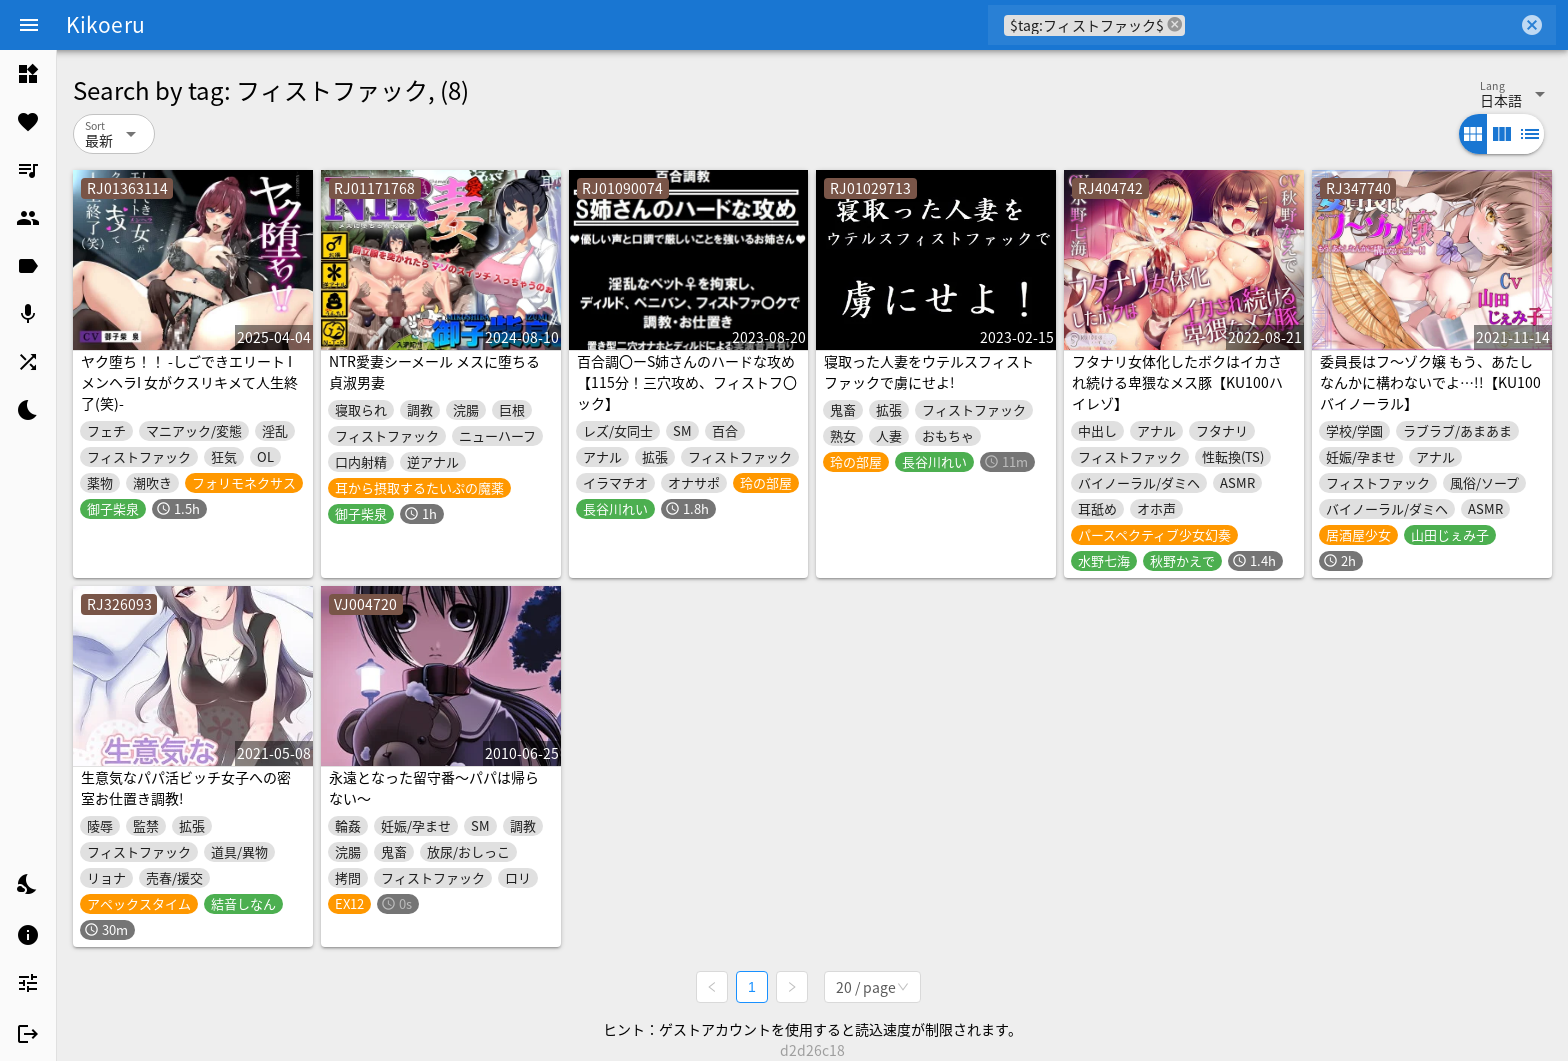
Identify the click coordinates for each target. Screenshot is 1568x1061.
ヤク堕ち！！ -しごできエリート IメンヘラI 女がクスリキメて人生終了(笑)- (189, 382)
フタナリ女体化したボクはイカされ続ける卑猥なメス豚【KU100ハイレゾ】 (1177, 382)
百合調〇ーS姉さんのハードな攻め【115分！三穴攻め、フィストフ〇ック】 (687, 382)
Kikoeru (105, 24)
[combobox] (1351, 25)
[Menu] (29, 25)
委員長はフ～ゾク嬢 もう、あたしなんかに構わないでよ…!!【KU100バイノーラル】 (1430, 382)
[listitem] (28, 74)
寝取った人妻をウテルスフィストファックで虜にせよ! (929, 371)
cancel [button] (1175, 24)
